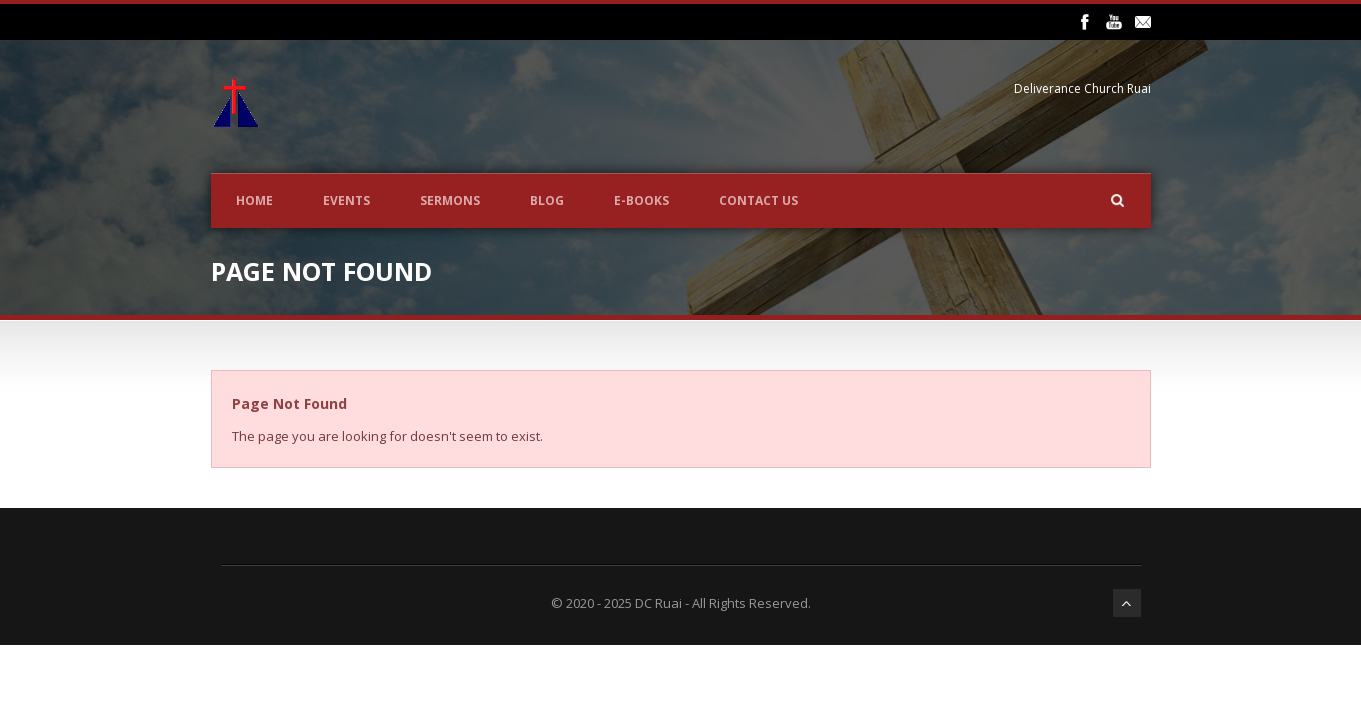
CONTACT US (758, 200)
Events (346, 200)
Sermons (450, 200)
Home (254, 200)
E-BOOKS (641, 200)
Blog (547, 200)
